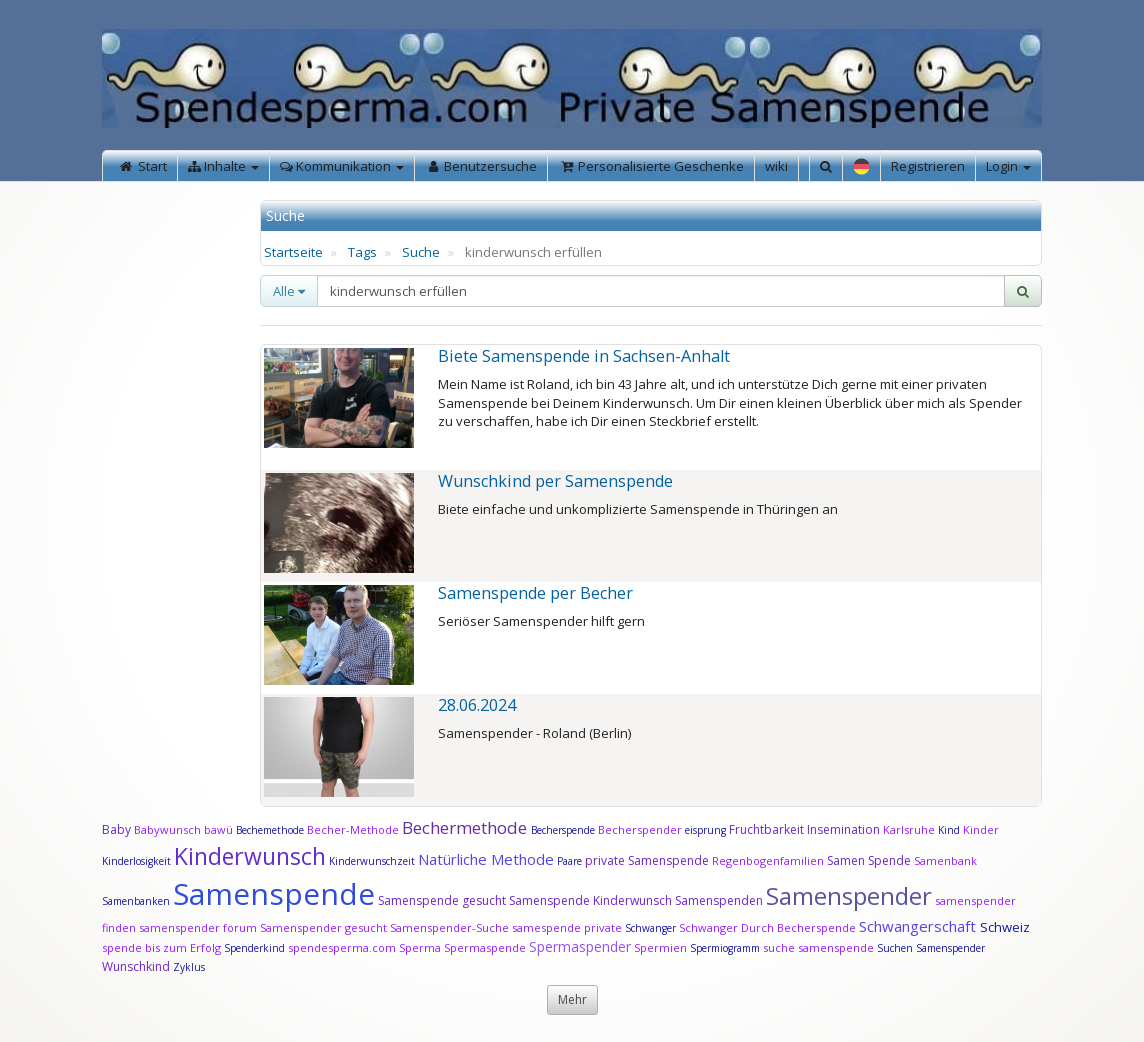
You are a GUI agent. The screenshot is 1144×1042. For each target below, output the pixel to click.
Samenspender (849, 895)
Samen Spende (869, 860)
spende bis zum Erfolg (161, 947)
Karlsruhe (909, 829)
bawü (218, 829)
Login (1008, 166)
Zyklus (189, 967)
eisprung (705, 830)
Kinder (981, 829)
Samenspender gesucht (323, 927)
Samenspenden (719, 900)
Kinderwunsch (250, 856)
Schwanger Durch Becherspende (767, 927)
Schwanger (650, 928)
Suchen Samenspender (931, 948)
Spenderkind (254, 948)
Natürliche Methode (486, 859)
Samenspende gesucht (442, 900)
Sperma (420, 947)
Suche (421, 252)
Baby (116, 829)
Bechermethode (466, 827)
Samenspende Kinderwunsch (590, 900)
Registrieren (928, 166)
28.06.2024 (477, 705)
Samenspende (274, 893)
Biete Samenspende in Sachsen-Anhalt (584, 356)
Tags (362, 252)
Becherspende (563, 830)
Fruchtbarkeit (768, 829)
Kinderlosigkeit (138, 861)
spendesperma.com (342, 947)
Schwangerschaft (919, 926)
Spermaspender (580, 946)
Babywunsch (167, 829)
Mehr (572, 999)
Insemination (843, 829)
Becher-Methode (353, 829)
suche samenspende (818, 947)
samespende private (567, 927)
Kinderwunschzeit (372, 861)
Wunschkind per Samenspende (555, 481)
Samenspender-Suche (449, 927)
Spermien (660, 947)
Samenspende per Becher (535, 593)
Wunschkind (136, 966)
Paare (571, 861)
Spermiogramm (725, 948)
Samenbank (945, 860)
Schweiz (1005, 927)
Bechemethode (270, 830)
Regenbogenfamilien (768, 860)
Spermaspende (485, 947)
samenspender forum (198, 927)
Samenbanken (137, 901)
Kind (950, 830)
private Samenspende (647, 860)
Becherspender (641, 829)
